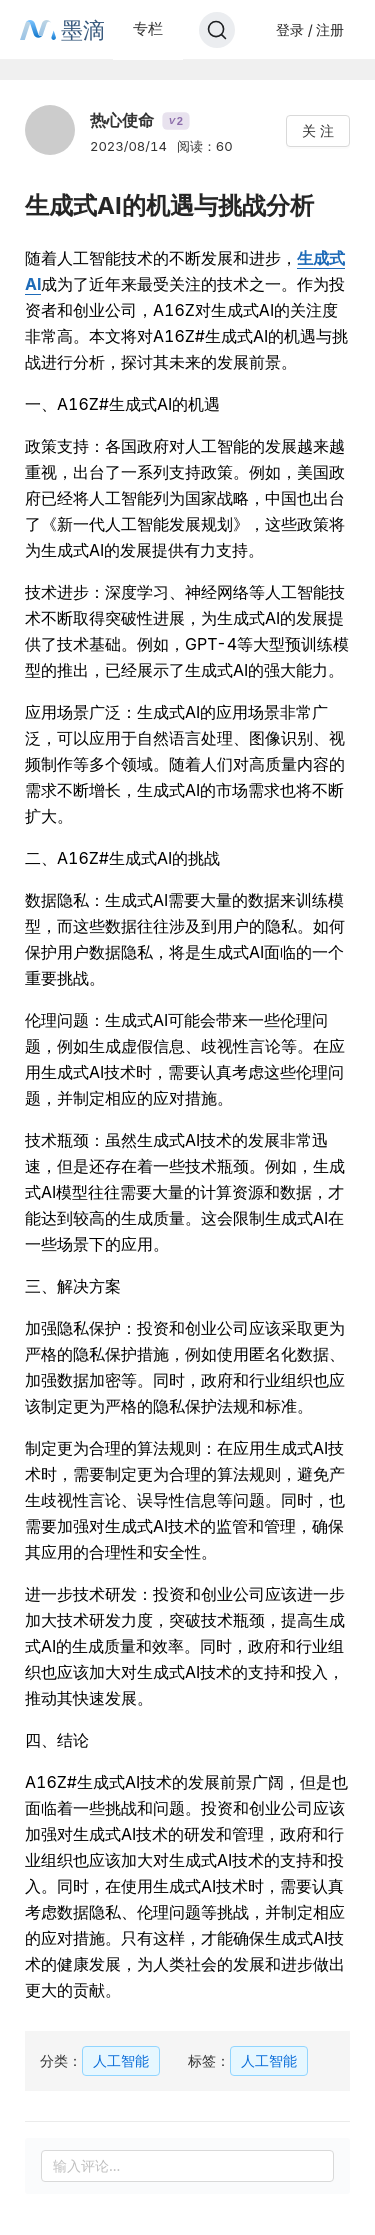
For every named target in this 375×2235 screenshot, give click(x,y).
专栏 (148, 28)
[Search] (217, 30)
